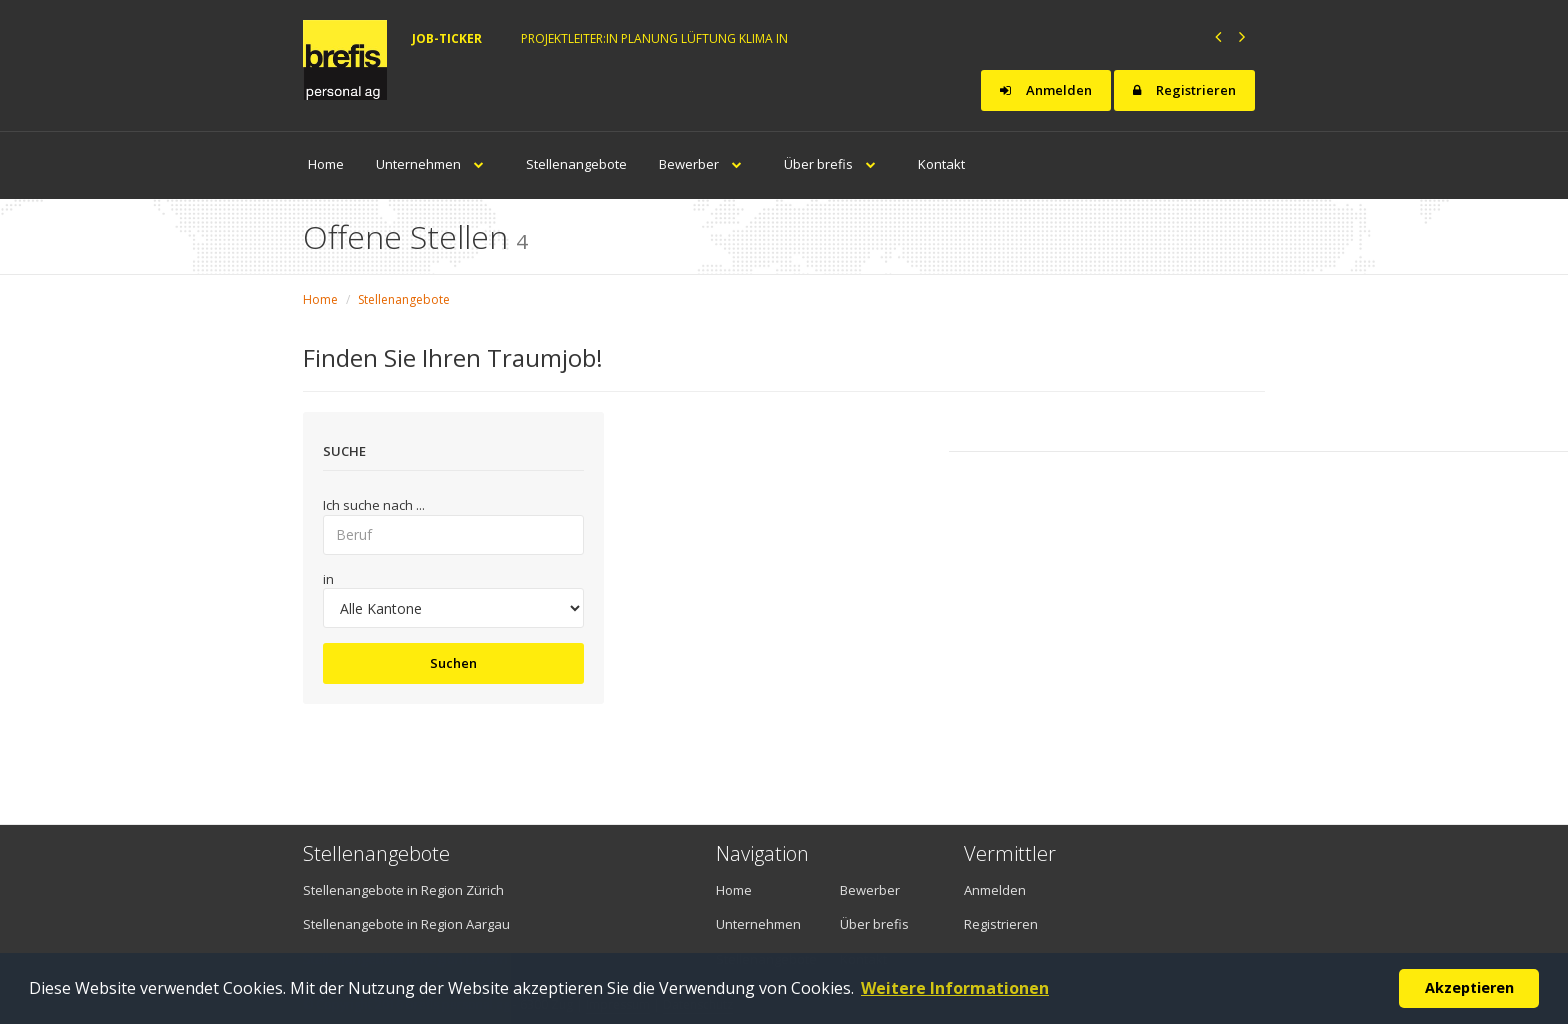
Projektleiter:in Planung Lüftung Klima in (654, 38)
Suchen (453, 663)
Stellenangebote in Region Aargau (406, 924)
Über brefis (835, 164)
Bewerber (705, 164)
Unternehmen (435, 164)
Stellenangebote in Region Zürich (403, 890)
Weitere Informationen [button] (955, 988)
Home (326, 164)
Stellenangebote (576, 164)
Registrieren (1184, 90)
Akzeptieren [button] (1469, 987)
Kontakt (941, 164)
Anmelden (1046, 90)
